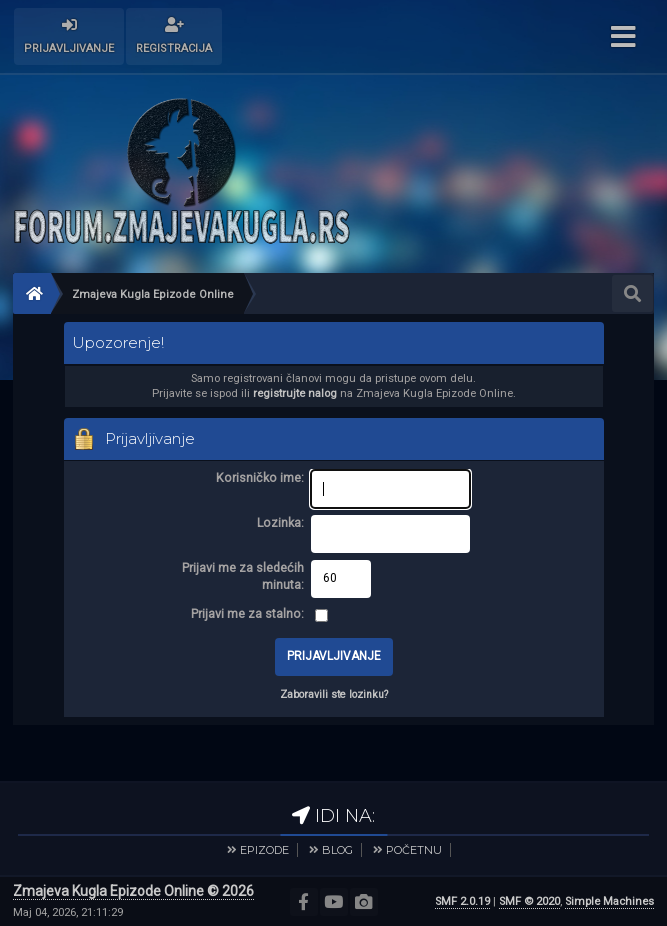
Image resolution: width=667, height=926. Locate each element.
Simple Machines (609, 901)
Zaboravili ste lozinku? (334, 694)
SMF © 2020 (529, 901)
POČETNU (414, 850)
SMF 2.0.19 (462, 901)
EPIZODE (264, 850)
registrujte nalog (295, 393)
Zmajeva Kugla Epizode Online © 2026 (133, 891)
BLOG (337, 850)
